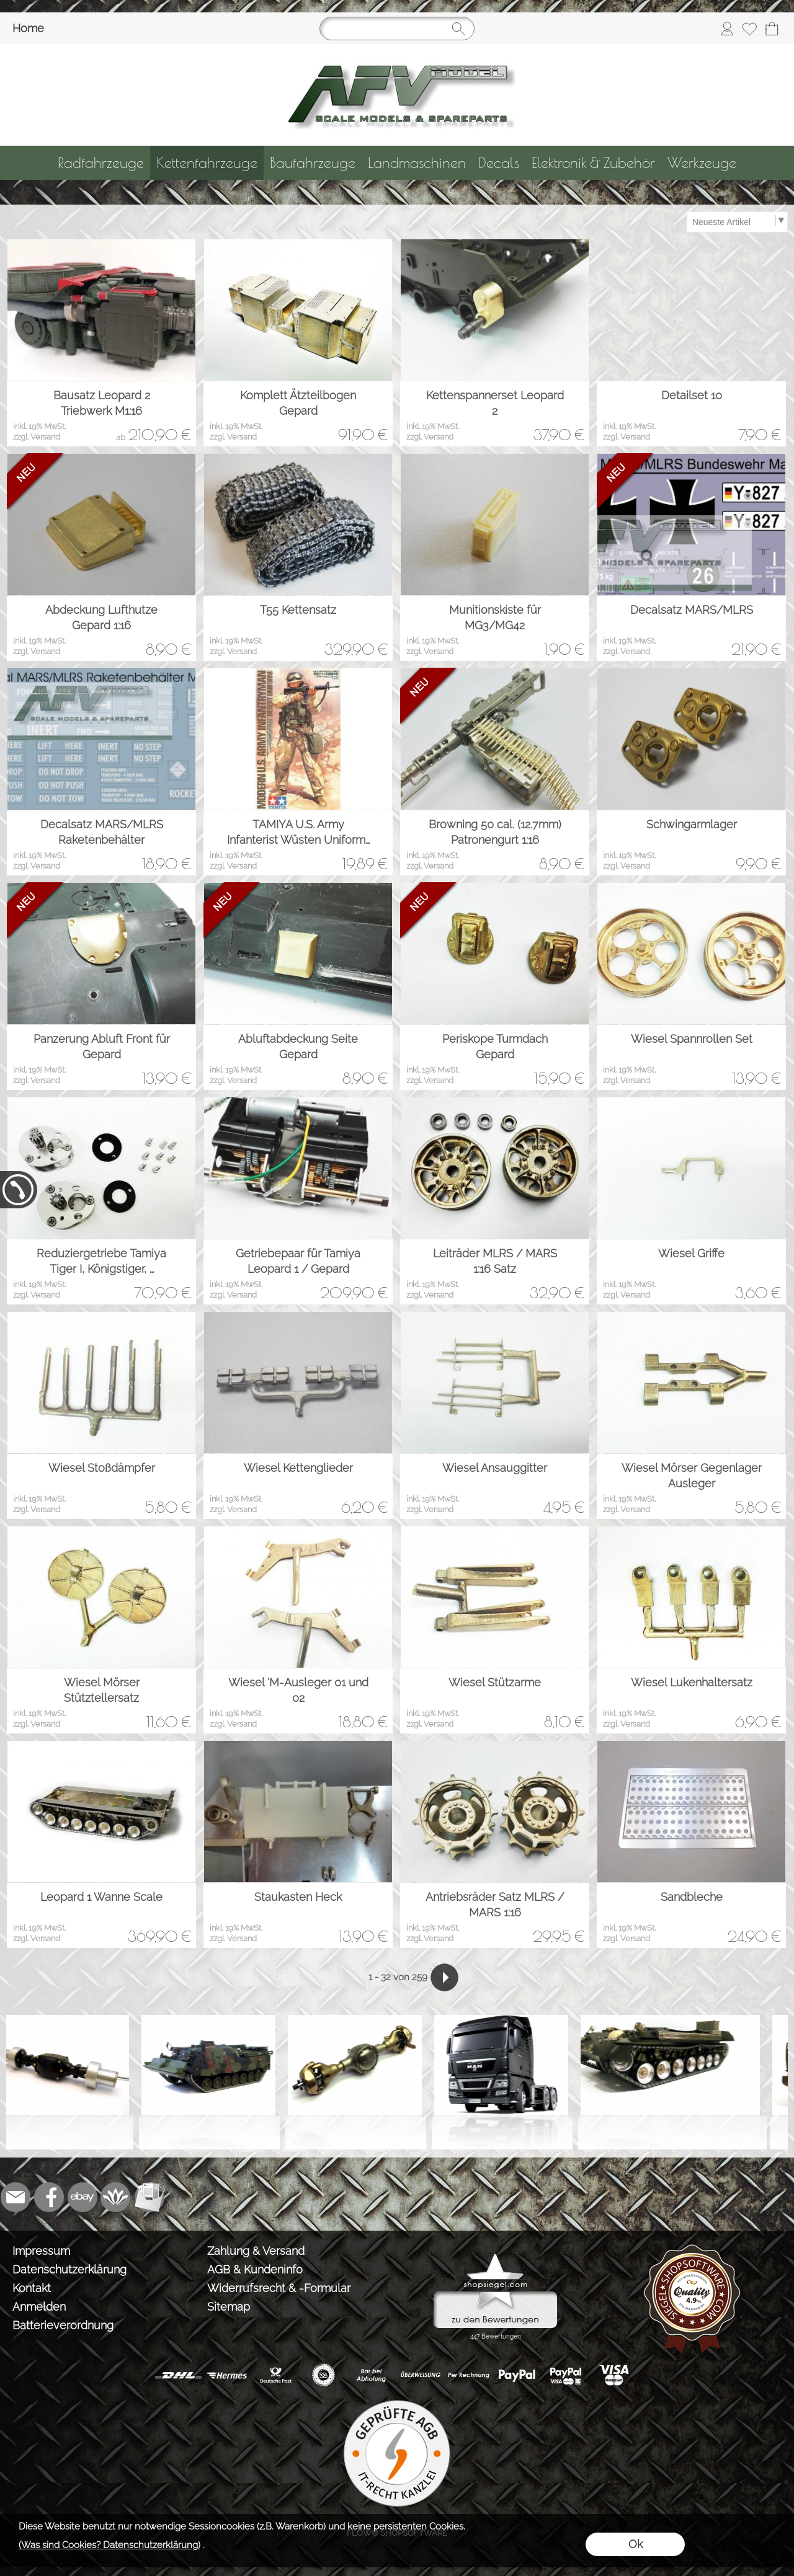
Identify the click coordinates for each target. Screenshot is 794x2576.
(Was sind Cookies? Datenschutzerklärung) (109, 2545)
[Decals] (498, 163)
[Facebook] (49, 2197)
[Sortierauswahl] (737, 222)
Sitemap (228, 2306)
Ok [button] (635, 2544)
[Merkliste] (749, 28)
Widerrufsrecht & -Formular (278, 2288)
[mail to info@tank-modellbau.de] (15, 2197)
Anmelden (39, 2306)
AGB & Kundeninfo (255, 2269)
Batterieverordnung (63, 2325)
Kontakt (31, 2288)
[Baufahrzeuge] (313, 163)
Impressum (41, 2250)
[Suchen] (397, 28)
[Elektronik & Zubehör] (593, 163)
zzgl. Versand (36, 436)
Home (28, 28)
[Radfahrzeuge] (100, 163)
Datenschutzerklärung (69, 2269)
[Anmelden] (727, 28)
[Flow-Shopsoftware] (116, 2197)
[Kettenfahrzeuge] (207, 163)
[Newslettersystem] (149, 2197)
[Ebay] (82, 2197)
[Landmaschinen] (417, 163)
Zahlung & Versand (256, 2250)
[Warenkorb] (772, 28)
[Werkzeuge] (702, 163)
